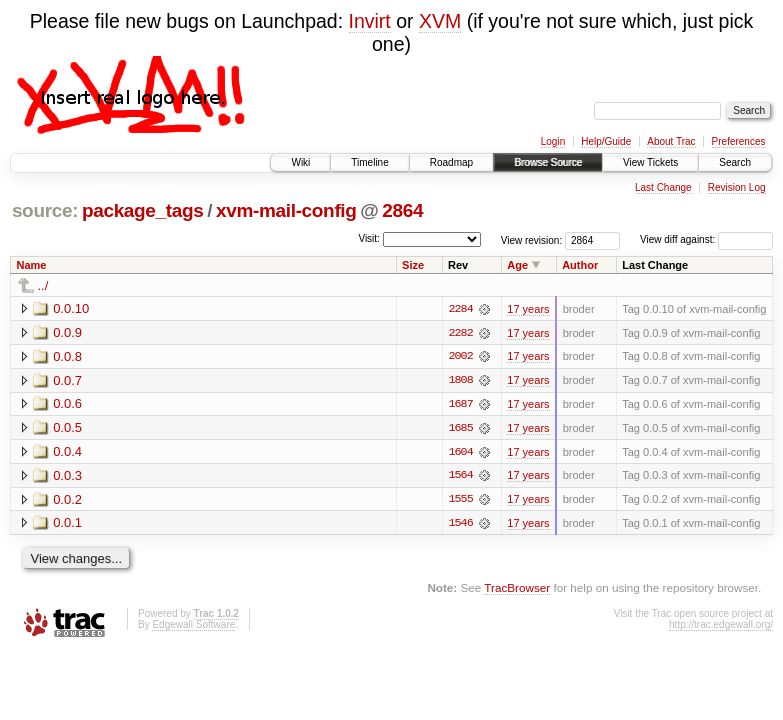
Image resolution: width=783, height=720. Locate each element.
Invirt (370, 21)
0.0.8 (67, 356)
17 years (528, 309)
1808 (460, 381)
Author (580, 265)
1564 (460, 477)
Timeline (369, 162)
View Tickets (650, 162)
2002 (460, 357)
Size (413, 265)
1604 (460, 453)
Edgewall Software (193, 626)
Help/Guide (606, 141)
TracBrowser (517, 589)
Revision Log (737, 187)
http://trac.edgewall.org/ (721, 626)
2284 (460, 309)
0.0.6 (67, 404)
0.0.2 (67, 500)
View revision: (532, 239)
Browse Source (548, 162)
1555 (460, 501)
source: (45, 210)
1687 (460, 405)
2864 (402, 210)
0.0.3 (67, 476)
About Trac (671, 141)
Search (735, 162)
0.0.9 (67, 332)
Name (32, 265)
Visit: (369, 238)
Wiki (300, 162)
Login (553, 141)
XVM (440, 21)
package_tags (143, 210)
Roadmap (451, 162)
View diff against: (706, 239)
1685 (460, 429)
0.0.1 (67, 524)
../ (43, 285)
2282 (460, 333)
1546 (460, 525)
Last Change (663, 187)
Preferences (739, 141)
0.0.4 (67, 452)
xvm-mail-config (286, 210)
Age (517, 265)
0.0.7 (67, 380)
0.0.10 (71, 308)
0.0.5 (67, 428)
